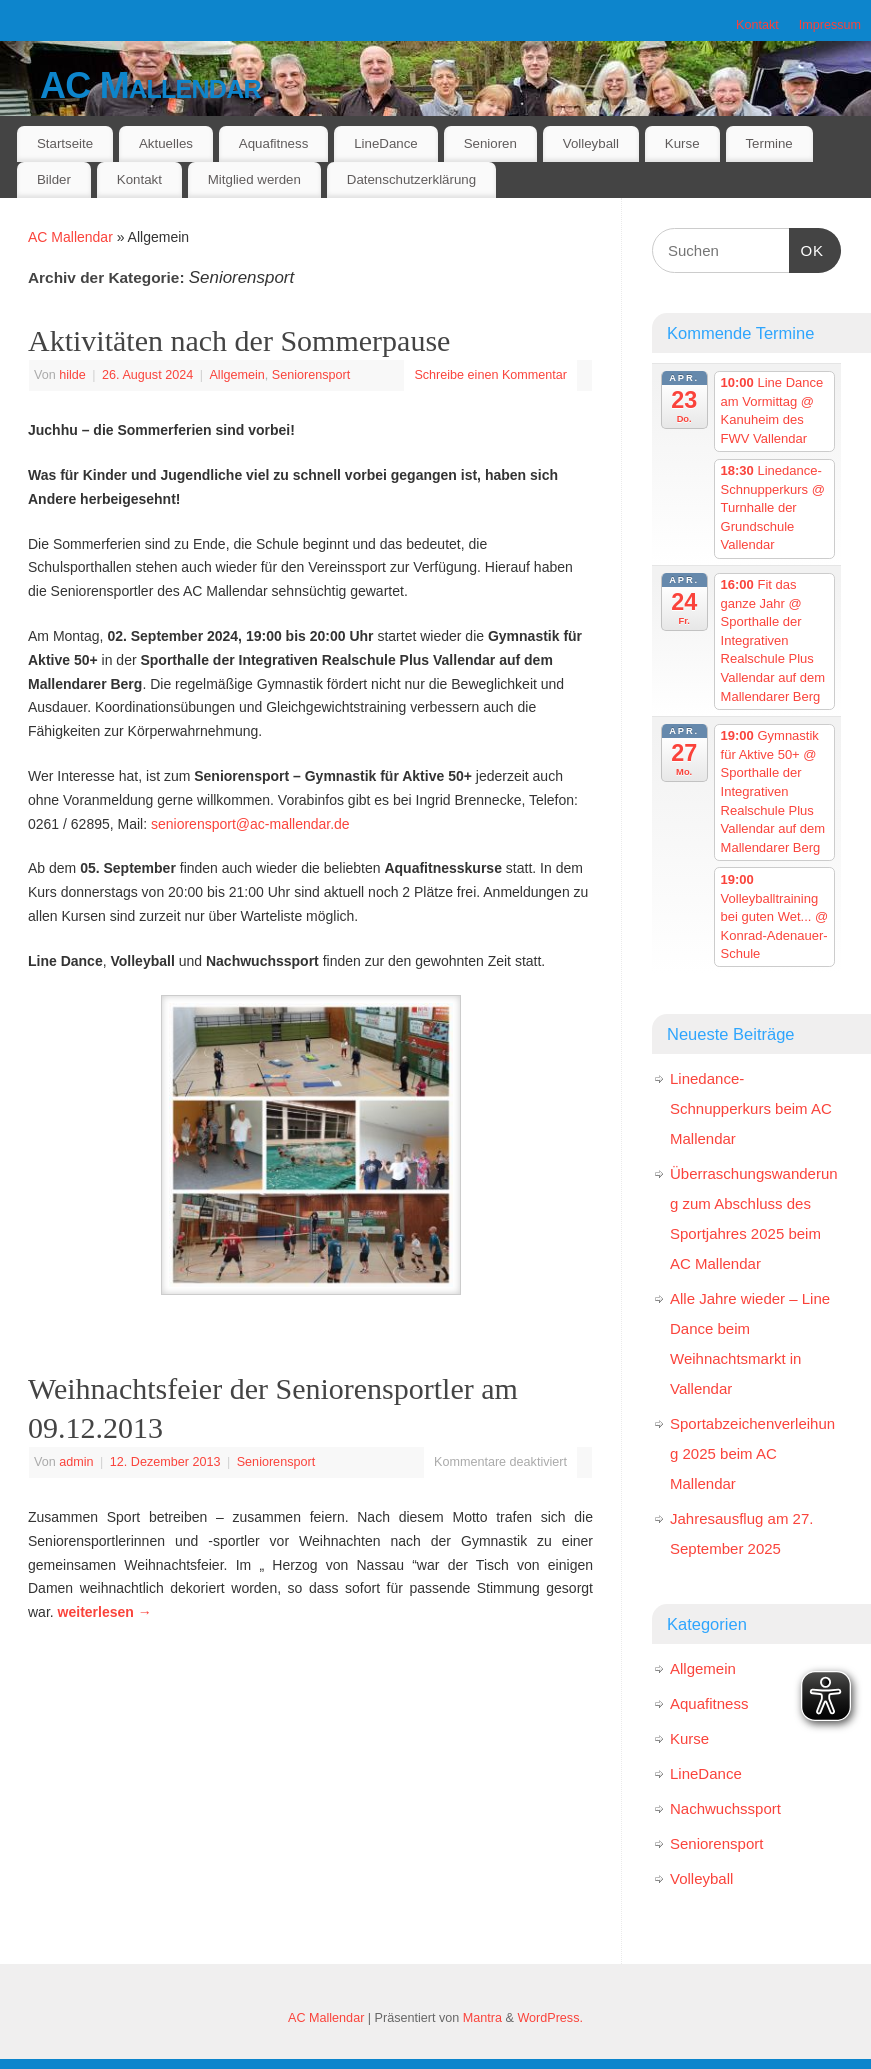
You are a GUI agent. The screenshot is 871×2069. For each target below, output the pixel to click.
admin (76, 1462)
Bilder (54, 179)
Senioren (490, 143)
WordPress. (550, 2018)
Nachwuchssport (725, 1808)
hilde (72, 375)
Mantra (482, 2018)
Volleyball (591, 143)
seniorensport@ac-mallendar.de (250, 824)
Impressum (830, 25)
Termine (768, 143)
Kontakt (757, 25)
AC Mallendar (150, 85)
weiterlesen (105, 1612)
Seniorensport (311, 375)
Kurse (682, 143)
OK (807, 248)
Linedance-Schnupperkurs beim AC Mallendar (751, 1108)
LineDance (386, 143)
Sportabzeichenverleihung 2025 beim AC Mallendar (752, 1453)
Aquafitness (273, 143)
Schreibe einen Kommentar (490, 375)
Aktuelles (166, 143)
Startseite (65, 143)
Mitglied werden (254, 179)
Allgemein (236, 375)
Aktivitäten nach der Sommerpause (239, 340)
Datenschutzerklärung (411, 179)
